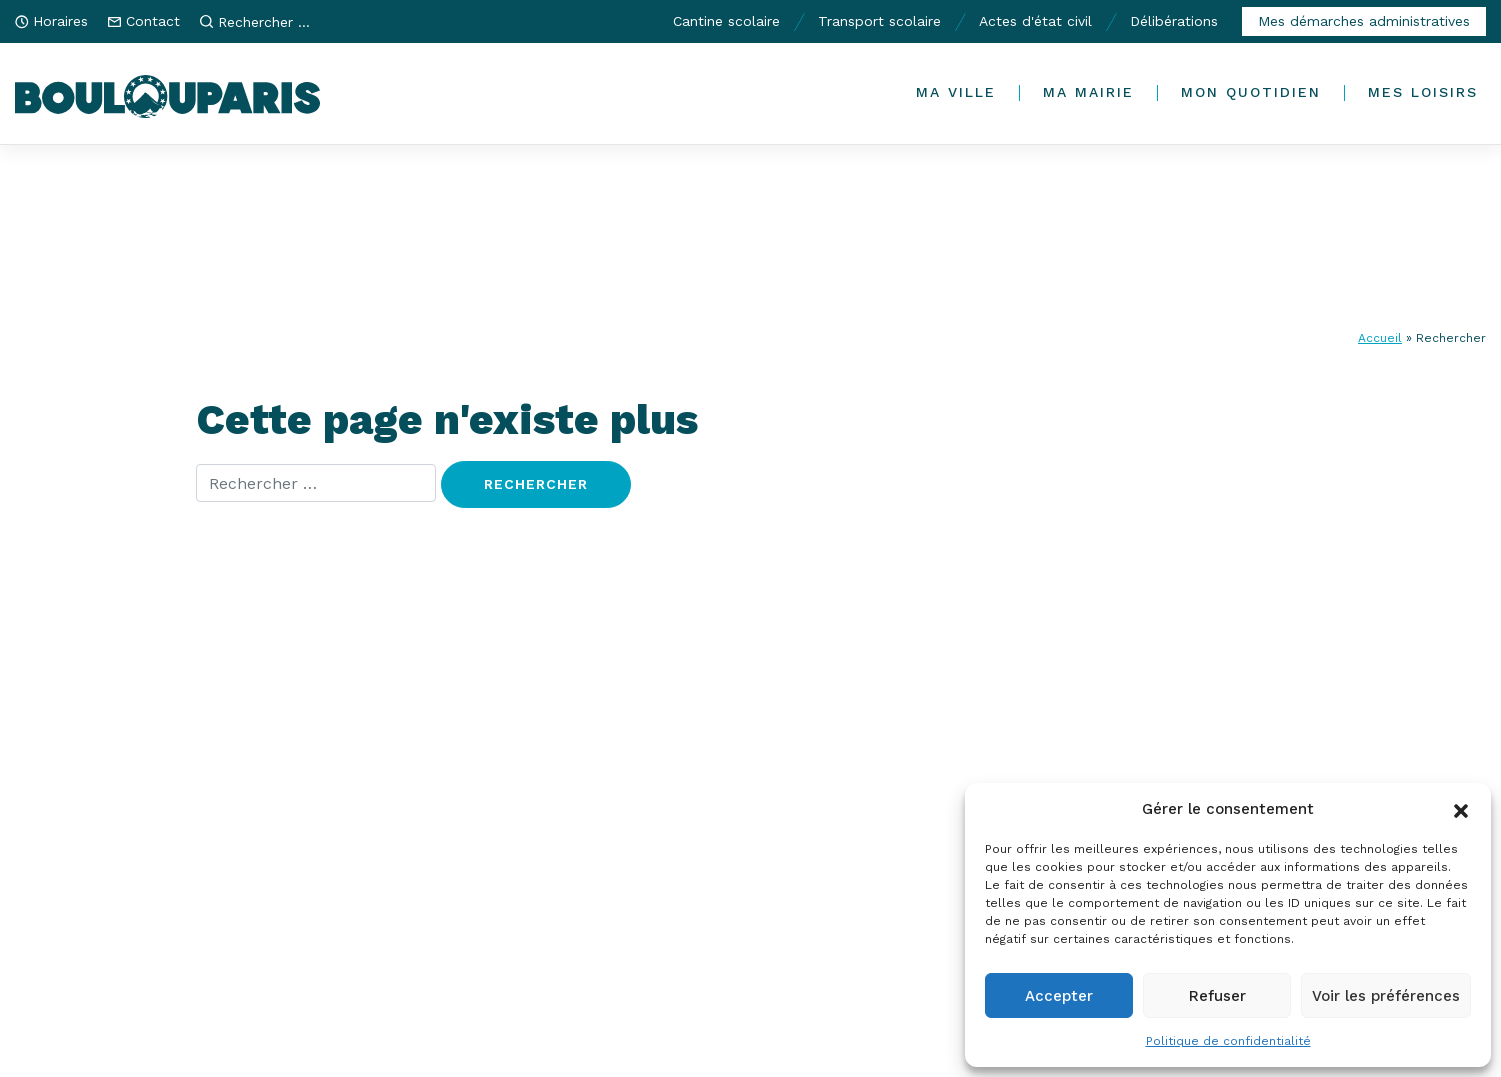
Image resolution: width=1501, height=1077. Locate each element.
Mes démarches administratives (1364, 21)
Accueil (1380, 338)
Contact (153, 21)
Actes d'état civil (1035, 21)
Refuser (1217, 996)
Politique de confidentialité (1228, 1041)
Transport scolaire (879, 21)
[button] (1461, 809)
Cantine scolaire (726, 21)
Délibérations (1174, 21)
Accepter (1059, 996)
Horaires (60, 21)
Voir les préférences (1386, 996)
